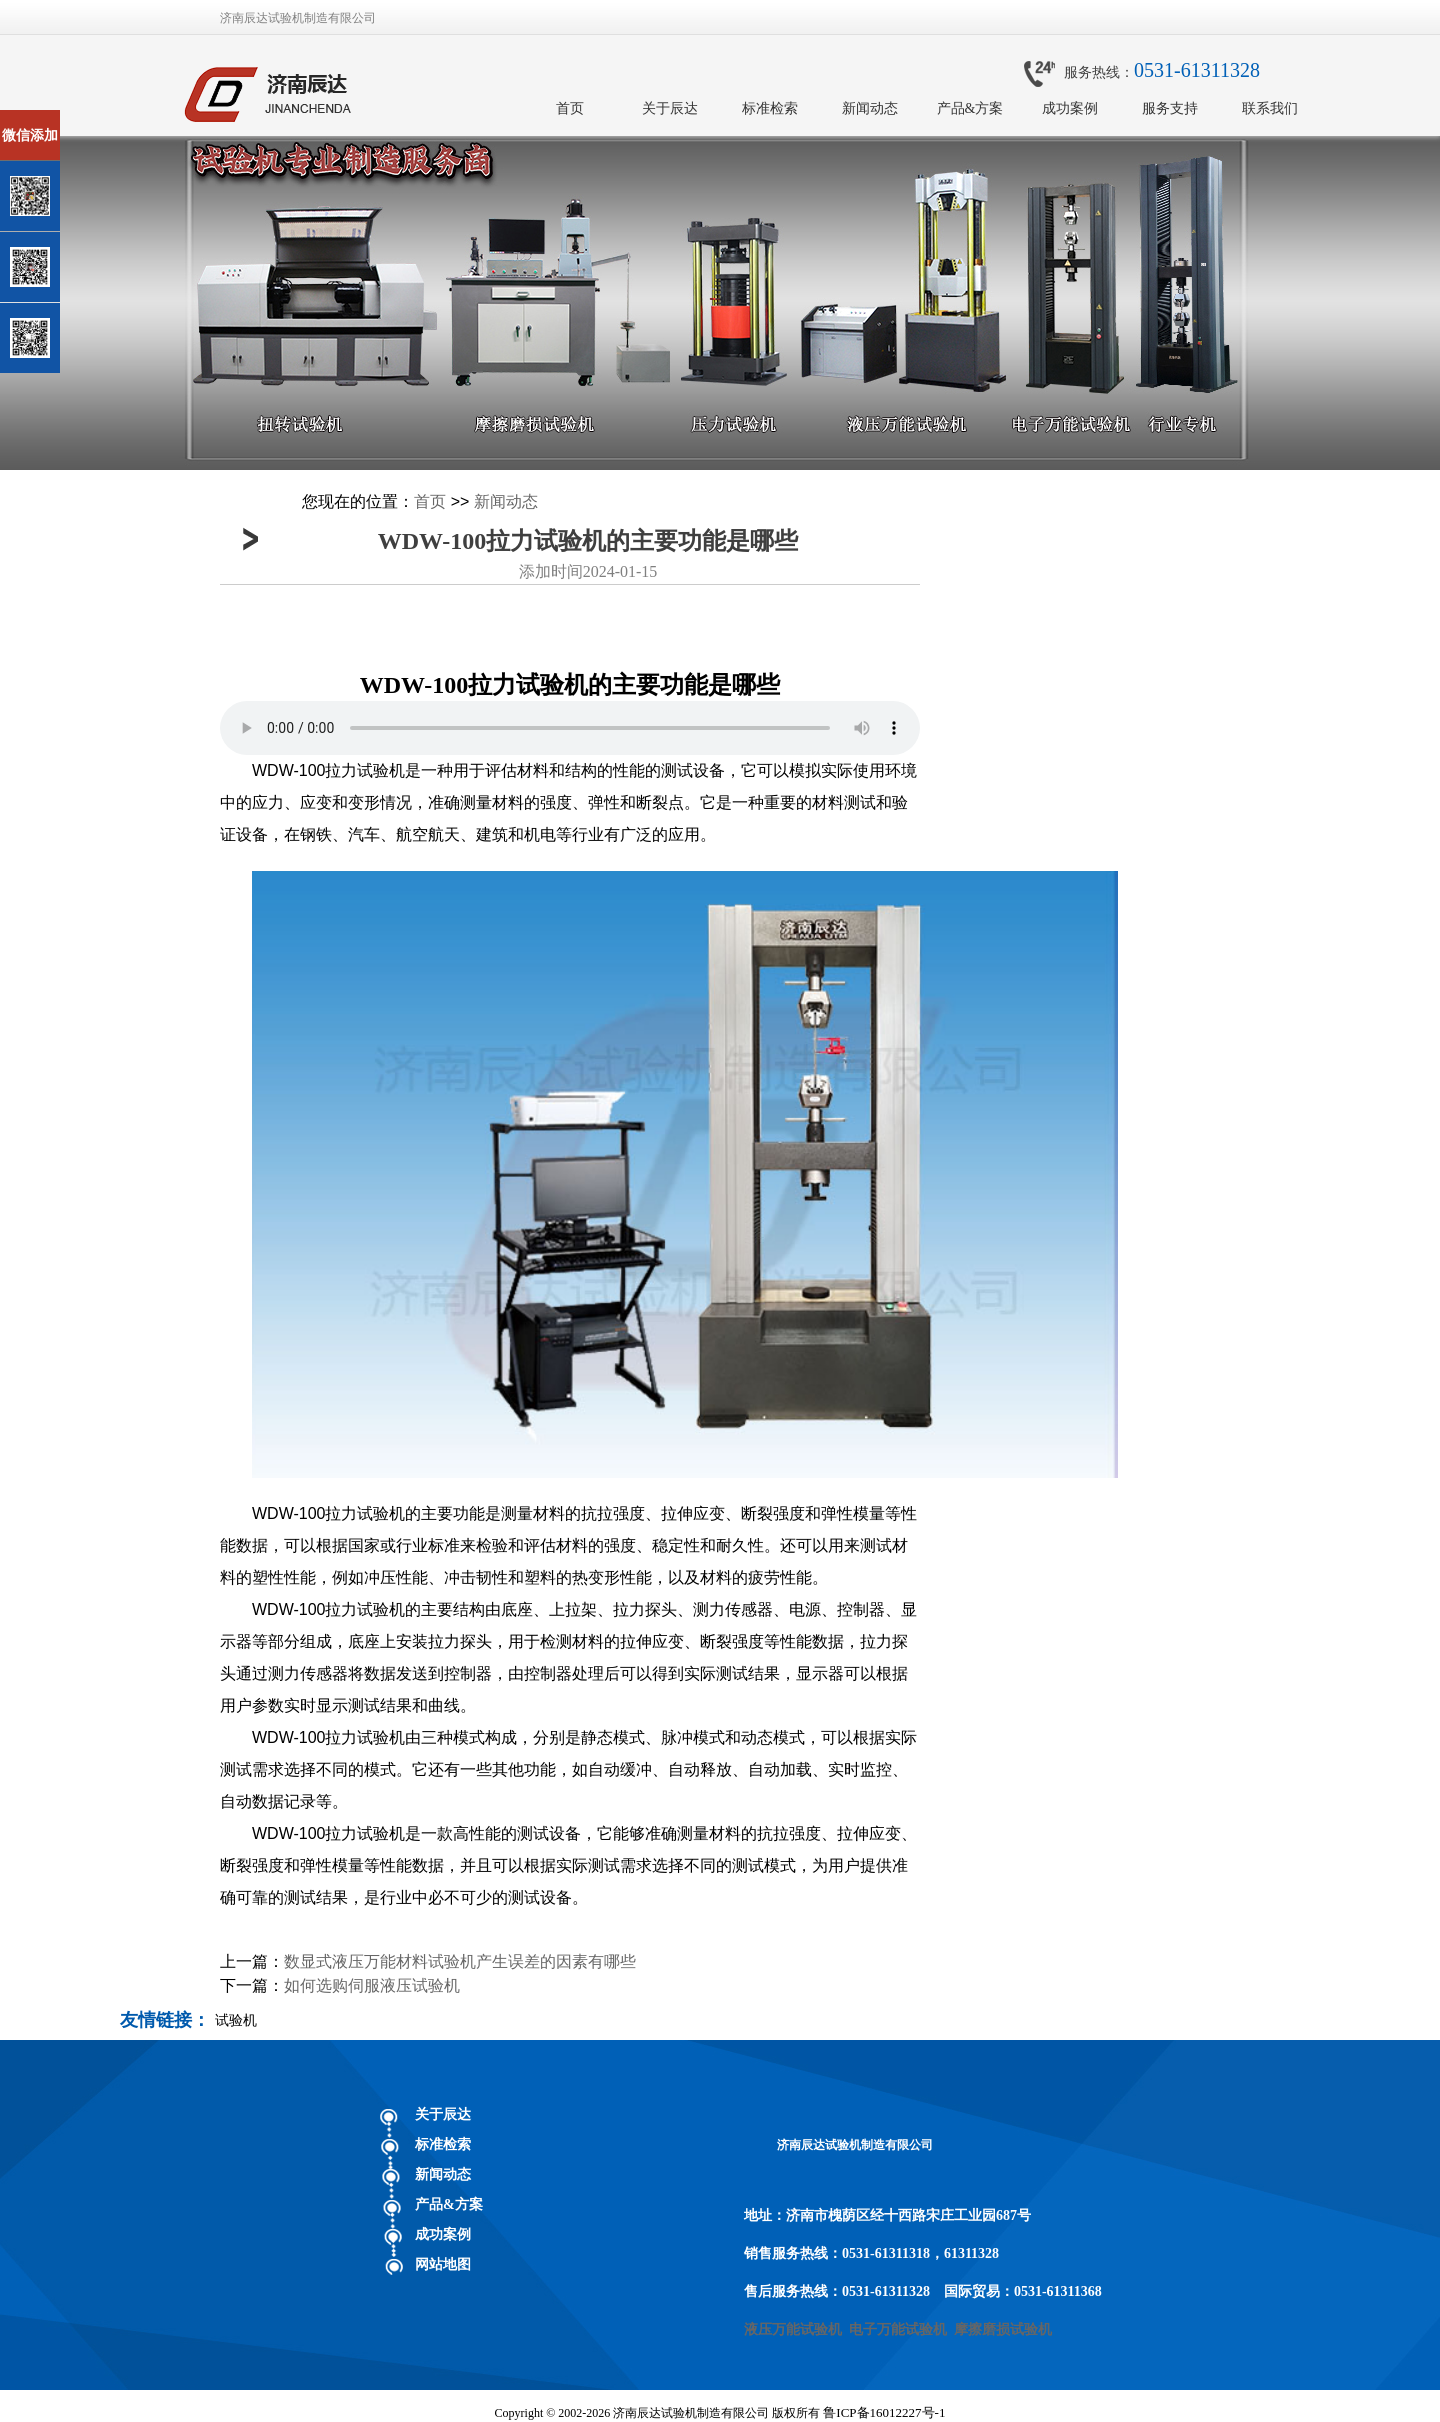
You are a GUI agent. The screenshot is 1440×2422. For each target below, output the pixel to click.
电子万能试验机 (898, 2329)
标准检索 (770, 108)
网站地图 (443, 2264)
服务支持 (1170, 108)
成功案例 (1070, 108)
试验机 (236, 2020)
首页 (570, 108)
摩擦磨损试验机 (1003, 2329)
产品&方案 (970, 108)
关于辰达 (670, 108)
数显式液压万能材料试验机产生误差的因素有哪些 (460, 1961)
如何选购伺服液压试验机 (372, 1985)
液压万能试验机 (793, 2329)
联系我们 (1270, 108)
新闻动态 (870, 108)
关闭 (101, 118)
